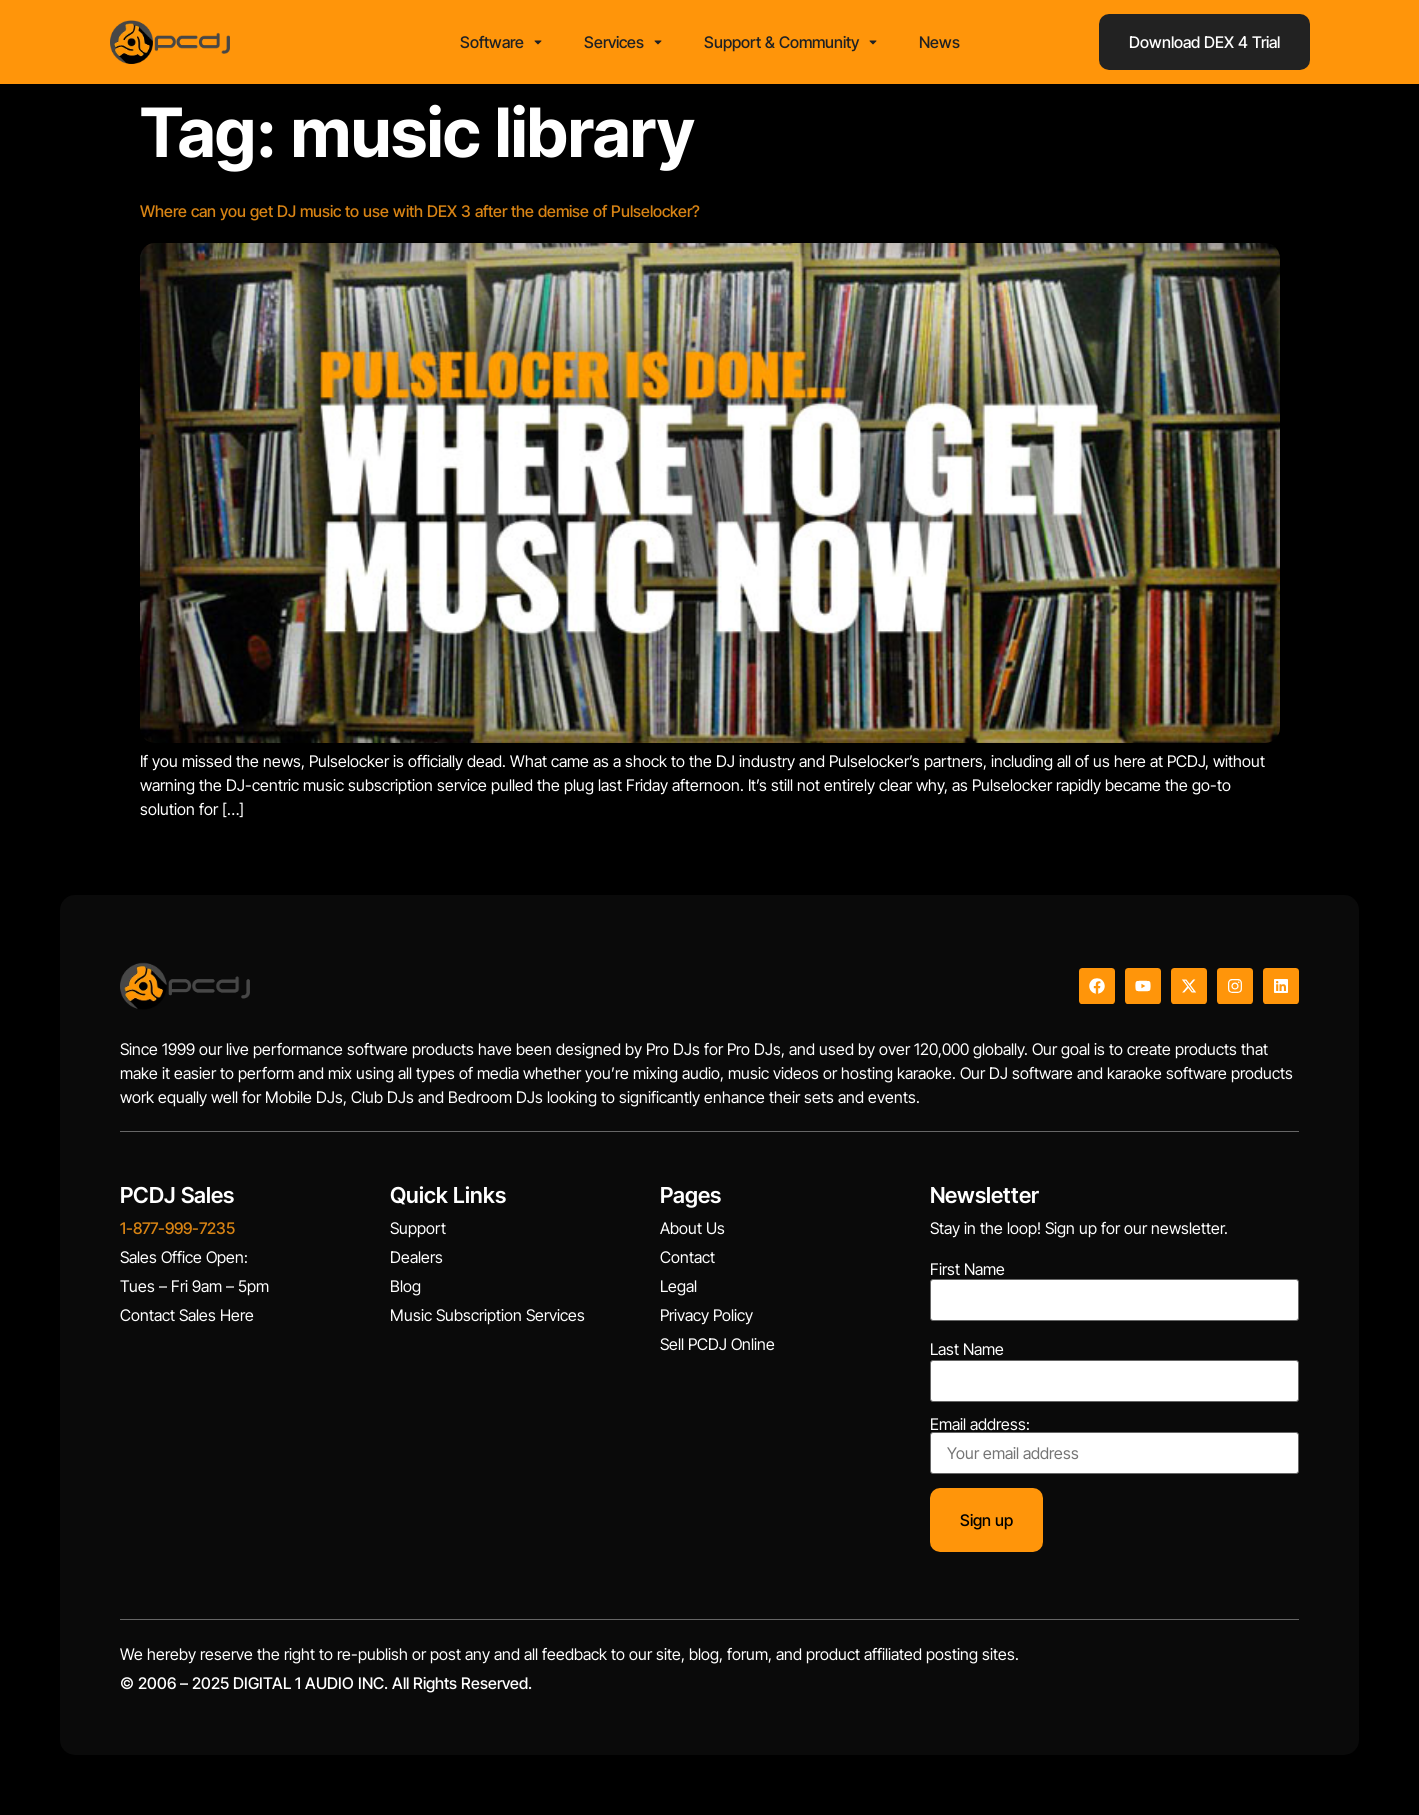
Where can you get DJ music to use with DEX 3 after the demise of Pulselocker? (420, 211)
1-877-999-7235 (177, 1228)
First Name (967, 1269)
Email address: (1114, 1445)
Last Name (967, 1349)
